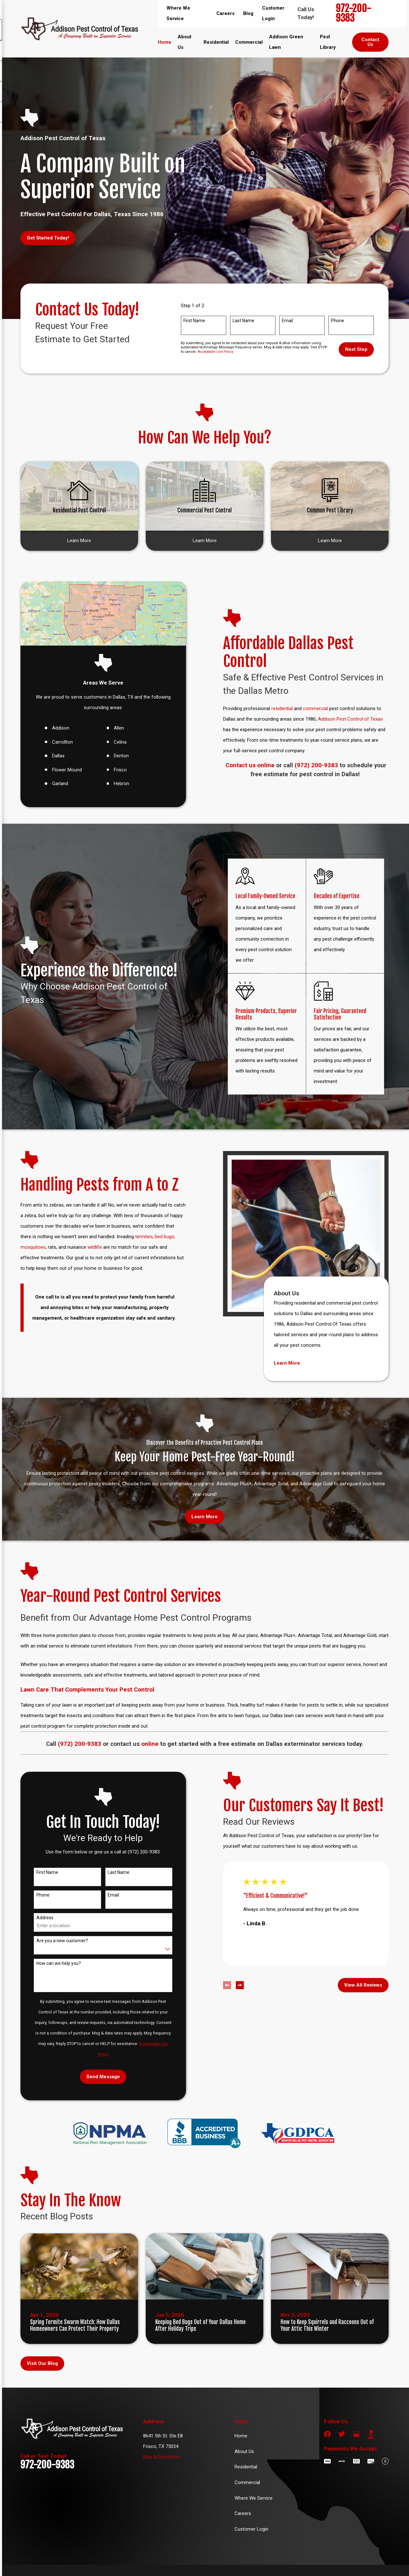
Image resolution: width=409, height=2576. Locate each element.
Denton (114, 756)
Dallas (51, 756)
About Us (244, 2451)
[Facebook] (327, 2434)
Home (241, 2436)
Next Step (356, 349)
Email (287, 320)
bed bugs (157, 1236)
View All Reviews (356, 1985)
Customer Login (251, 2529)
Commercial (247, 2482)
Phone (337, 320)
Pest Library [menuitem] (328, 42)
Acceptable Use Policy (215, 352)
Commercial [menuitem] (249, 42)
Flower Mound (59, 770)
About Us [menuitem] (184, 42)
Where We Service (254, 2498)
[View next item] (233, 1985)
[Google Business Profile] (356, 2434)
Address (37, 1917)
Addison (53, 728)
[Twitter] (341, 2434)
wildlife (88, 1247)
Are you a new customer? (55, 1940)
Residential (246, 2467)
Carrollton (55, 742)
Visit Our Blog (42, 2363)
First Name (194, 320)
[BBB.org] (370, 2434)
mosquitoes (26, 1247)
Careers (225, 13)
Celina (113, 742)
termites (137, 1236)
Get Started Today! (48, 238)
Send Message (96, 2077)
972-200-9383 (353, 13)
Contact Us (370, 42)
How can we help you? (51, 1963)
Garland (53, 783)
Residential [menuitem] (216, 42)
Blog (248, 13)
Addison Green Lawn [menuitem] (286, 42)
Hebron (114, 783)
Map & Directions (161, 2457)
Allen (112, 728)
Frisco (113, 770)
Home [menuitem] (164, 42)
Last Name (243, 320)
